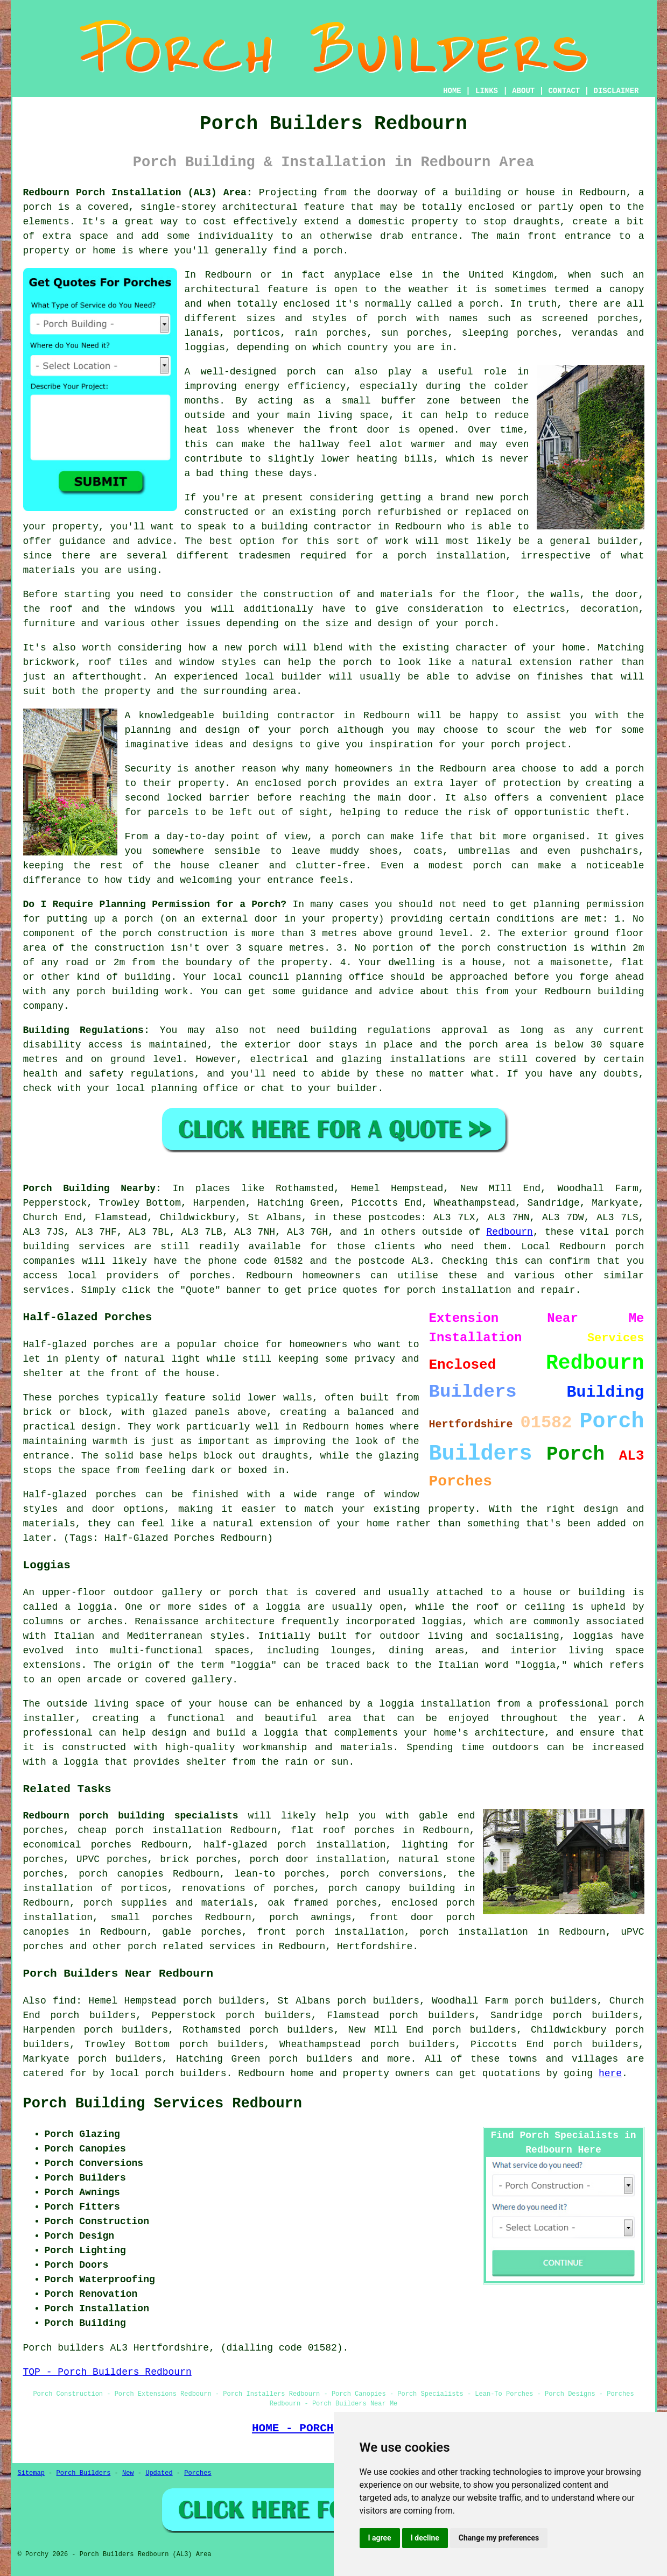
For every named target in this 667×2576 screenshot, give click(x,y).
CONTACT (564, 91)
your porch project (514, 744)
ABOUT (523, 91)
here (610, 2073)
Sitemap (31, 2473)
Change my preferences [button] (499, 2537)
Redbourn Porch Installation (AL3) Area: (137, 192)
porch (479, 623)
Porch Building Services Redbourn (162, 2104)
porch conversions (391, 1874)
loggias (593, 1636)
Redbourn (510, 1232)
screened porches (590, 318)
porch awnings (310, 1917)
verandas (595, 333)
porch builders (311, 2059)
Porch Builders (84, 2473)
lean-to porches (279, 1874)
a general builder (587, 541)
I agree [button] (379, 2537)
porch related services (192, 1946)
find (64, 2000)
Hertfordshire (374, 1946)
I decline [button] (425, 2537)
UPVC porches (112, 1859)
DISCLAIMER (615, 91)
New (128, 2473)
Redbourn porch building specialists (130, 1815)
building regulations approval (399, 1030)
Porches (197, 2473)
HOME (452, 91)
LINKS (486, 91)
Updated (158, 2473)
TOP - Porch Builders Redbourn (107, 2372)
